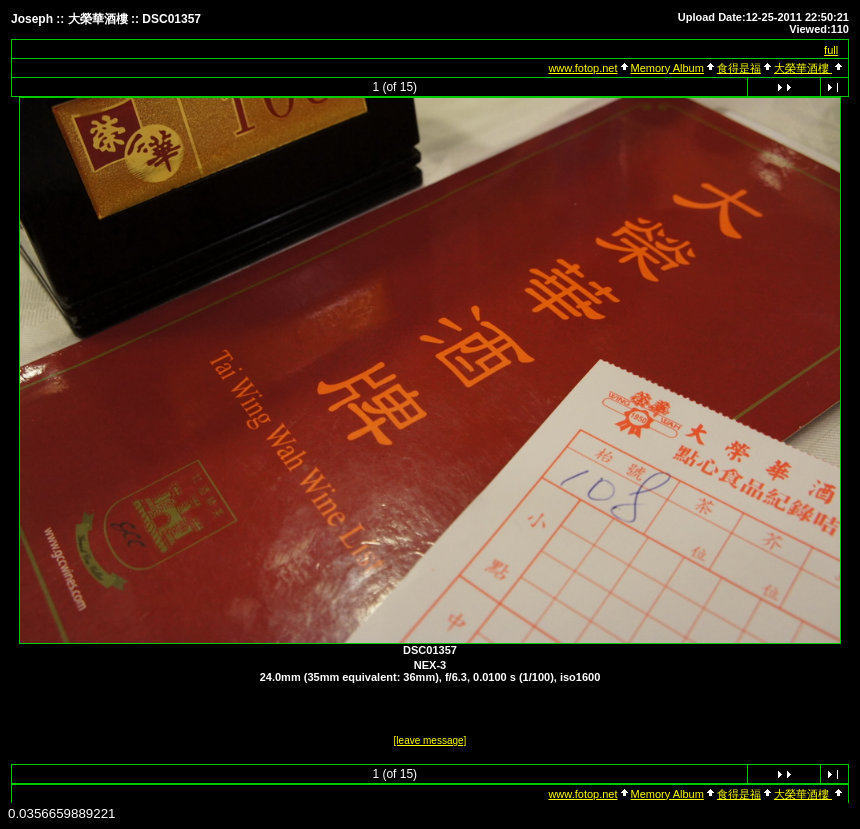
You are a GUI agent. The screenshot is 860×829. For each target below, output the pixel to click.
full (831, 50)
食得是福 (739, 68)
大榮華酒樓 (803, 68)
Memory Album (667, 68)
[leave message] (430, 740)
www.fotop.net (582, 68)
